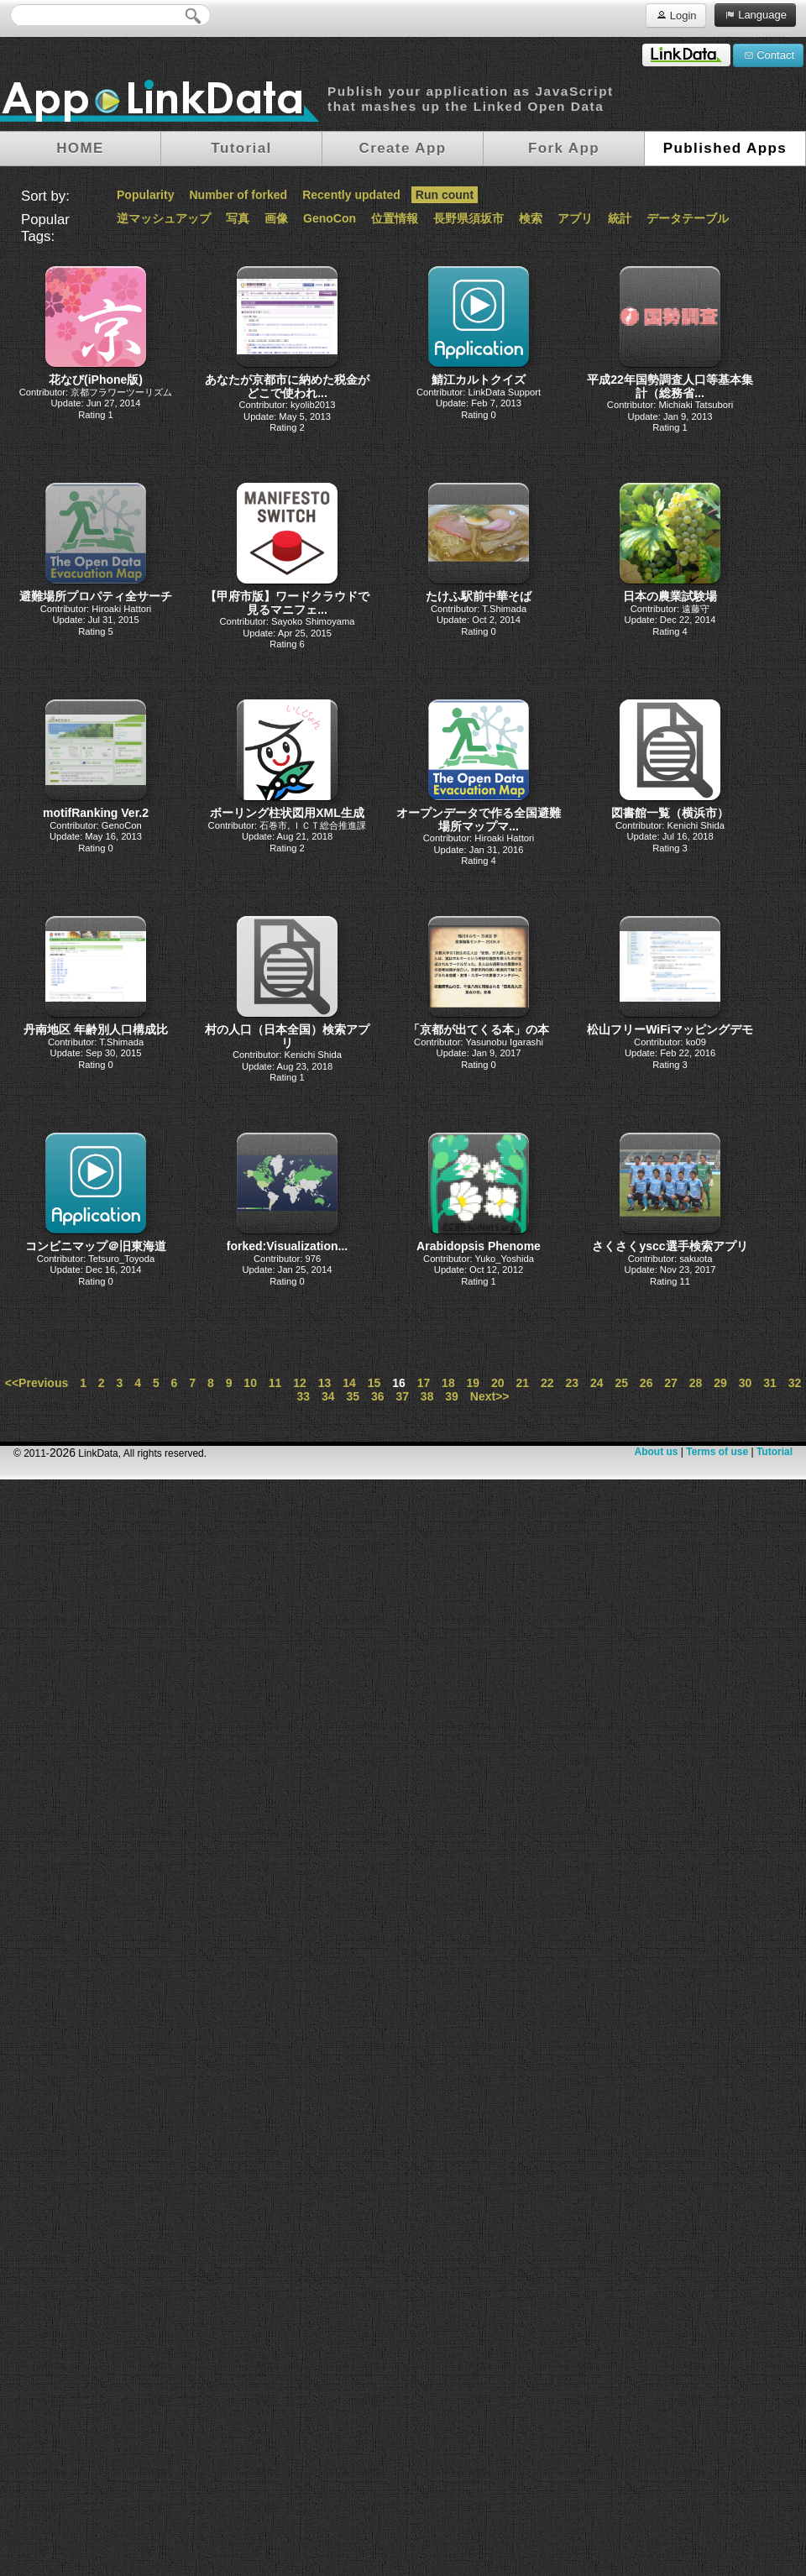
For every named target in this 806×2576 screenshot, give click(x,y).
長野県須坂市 (468, 218)
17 (424, 1383)
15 (374, 1383)
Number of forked (238, 195)
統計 (619, 218)
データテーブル (687, 218)
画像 (276, 218)
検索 (530, 218)
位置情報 (394, 218)
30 (745, 1383)
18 (448, 1383)
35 (352, 1396)
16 (399, 1383)
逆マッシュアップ (164, 218)
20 (498, 1383)
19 (473, 1383)
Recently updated (351, 195)
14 (349, 1383)
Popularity (145, 195)
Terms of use (717, 1452)
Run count (445, 195)
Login (675, 15)
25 (621, 1383)
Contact (768, 54)
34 (328, 1396)
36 (378, 1396)
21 (523, 1383)
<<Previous (37, 1383)
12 (299, 1383)
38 (427, 1396)
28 (696, 1383)
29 (720, 1383)
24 (597, 1383)
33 (304, 1396)
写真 (237, 218)
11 (275, 1383)
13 (325, 1383)
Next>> (490, 1396)
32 (795, 1383)
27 (671, 1383)
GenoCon (329, 218)
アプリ (575, 218)
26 (646, 1383)
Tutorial (774, 1452)
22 (547, 1383)
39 (451, 1396)
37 (402, 1396)
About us (656, 1452)
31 (770, 1383)
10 (250, 1383)
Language (755, 14)
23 (571, 1383)
